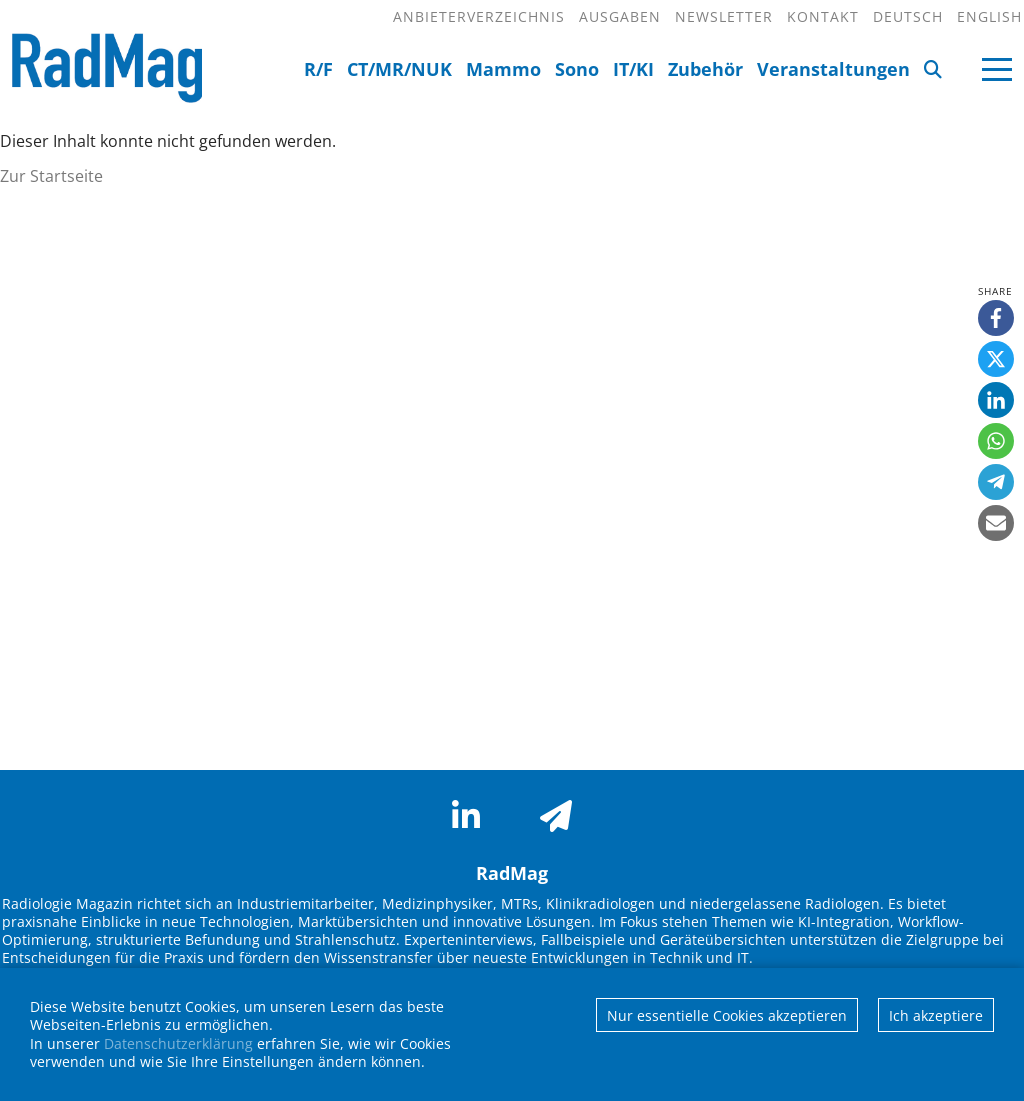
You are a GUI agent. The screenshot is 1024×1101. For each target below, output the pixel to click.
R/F (318, 69)
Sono (577, 69)
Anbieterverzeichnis (479, 16)
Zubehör (705, 69)
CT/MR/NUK (399, 69)
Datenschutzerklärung (178, 1043)
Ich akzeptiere (936, 1015)
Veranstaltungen (833, 69)
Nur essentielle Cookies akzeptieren (727, 1015)
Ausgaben (620, 16)
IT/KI (633, 69)
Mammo (503, 69)
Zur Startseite (51, 176)
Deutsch (908, 16)
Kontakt (823, 16)
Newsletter (724, 16)
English (989, 16)
